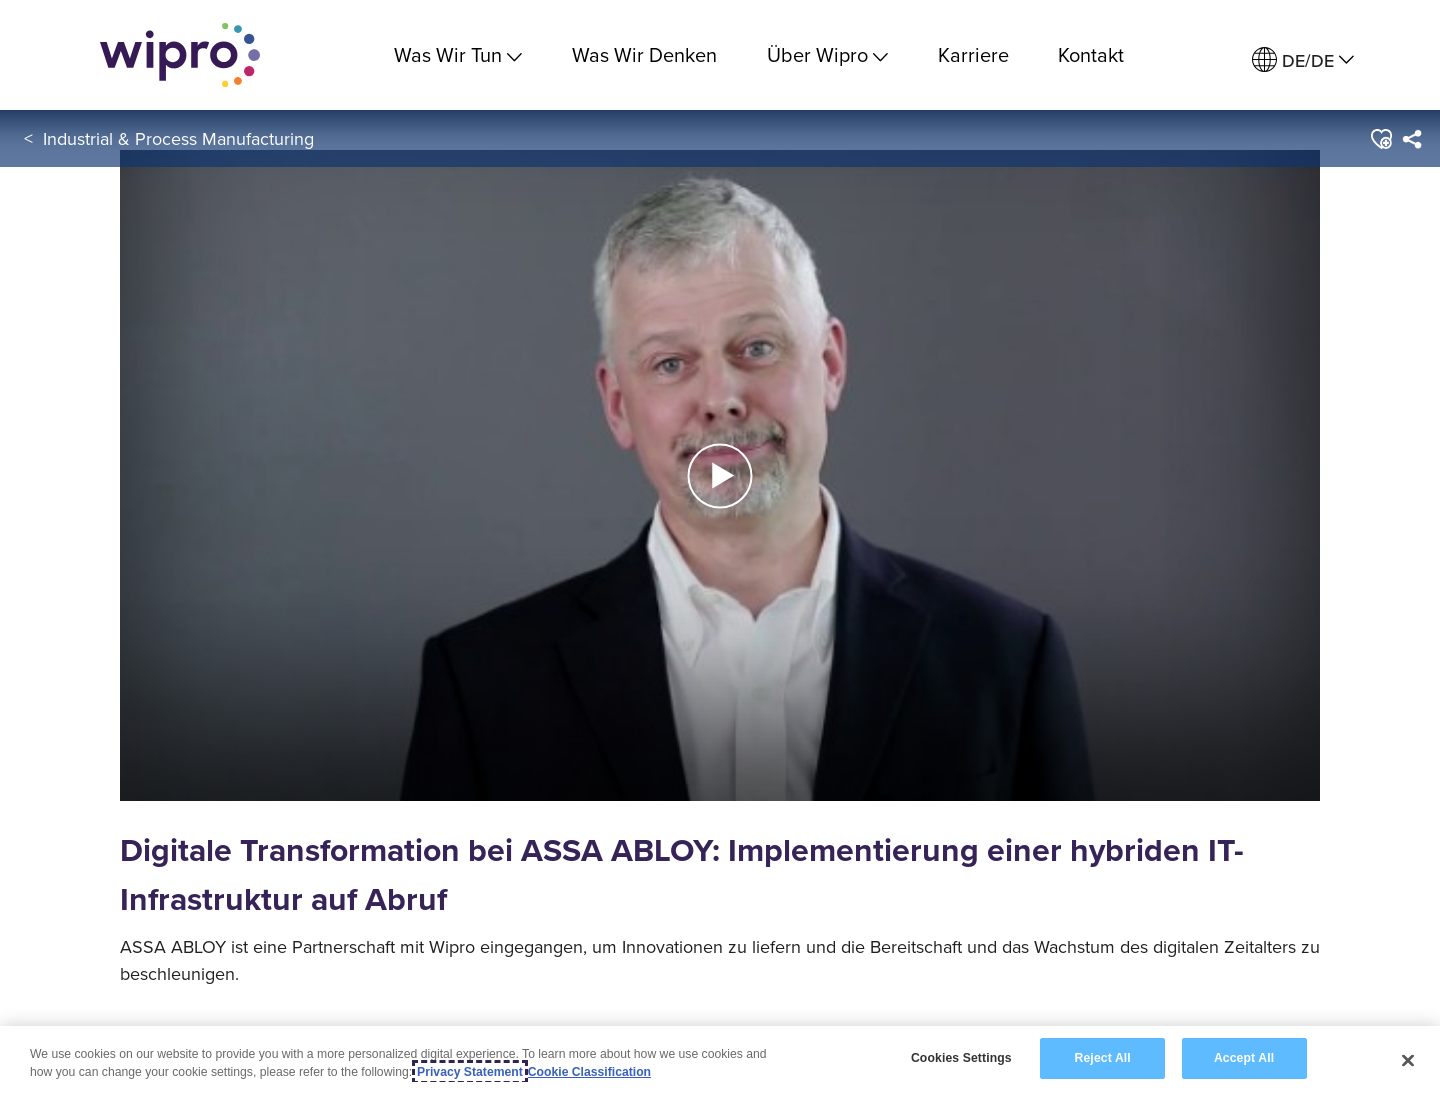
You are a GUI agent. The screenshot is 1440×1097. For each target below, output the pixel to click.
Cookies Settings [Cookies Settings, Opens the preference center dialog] (961, 1060)
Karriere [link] (973, 54)
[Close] (1408, 1061)
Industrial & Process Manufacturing (178, 138)
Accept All (1244, 1060)
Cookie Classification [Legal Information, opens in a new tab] (589, 1073)
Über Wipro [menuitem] (827, 54)
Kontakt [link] (1091, 54)
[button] (1380, 139)
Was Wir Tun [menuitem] (458, 54)
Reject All (1103, 1060)
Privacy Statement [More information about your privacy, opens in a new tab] (470, 1073)
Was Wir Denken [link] (644, 54)
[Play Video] (720, 473)
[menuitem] (1303, 60)
